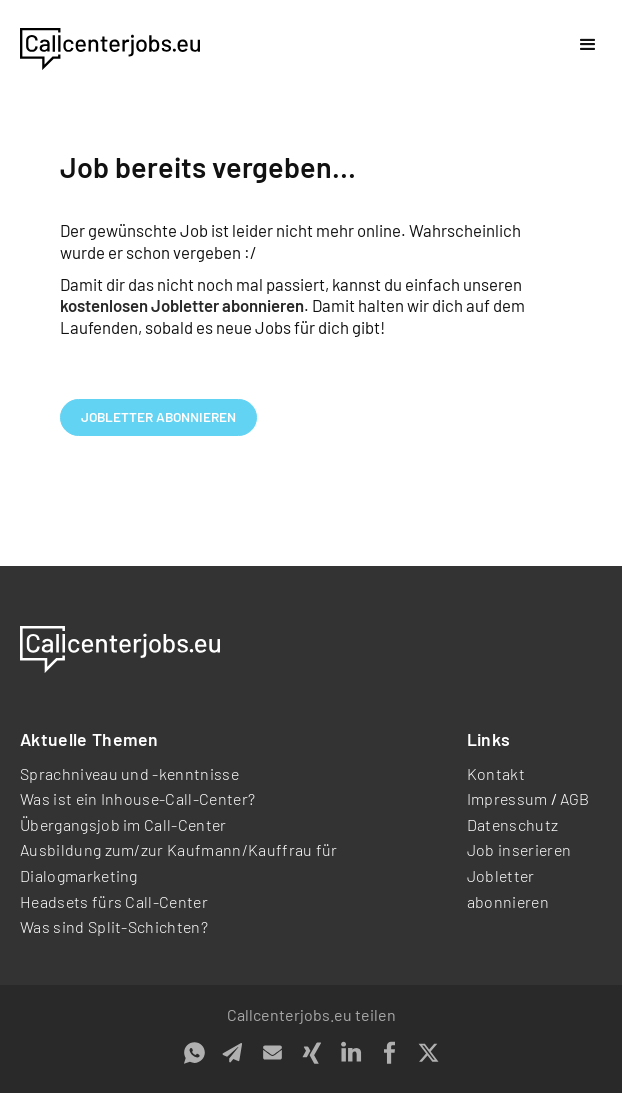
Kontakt (496, 773)
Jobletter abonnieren (158, 416)
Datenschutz (513, 824)
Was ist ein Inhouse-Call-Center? (137, 798)
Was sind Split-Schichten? (114, 926)
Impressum (507, 798)
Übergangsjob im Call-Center (123, 824)
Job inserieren (519, 849)
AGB (575, 798)
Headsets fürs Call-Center (114, 901)
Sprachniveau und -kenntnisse (129, 773)
